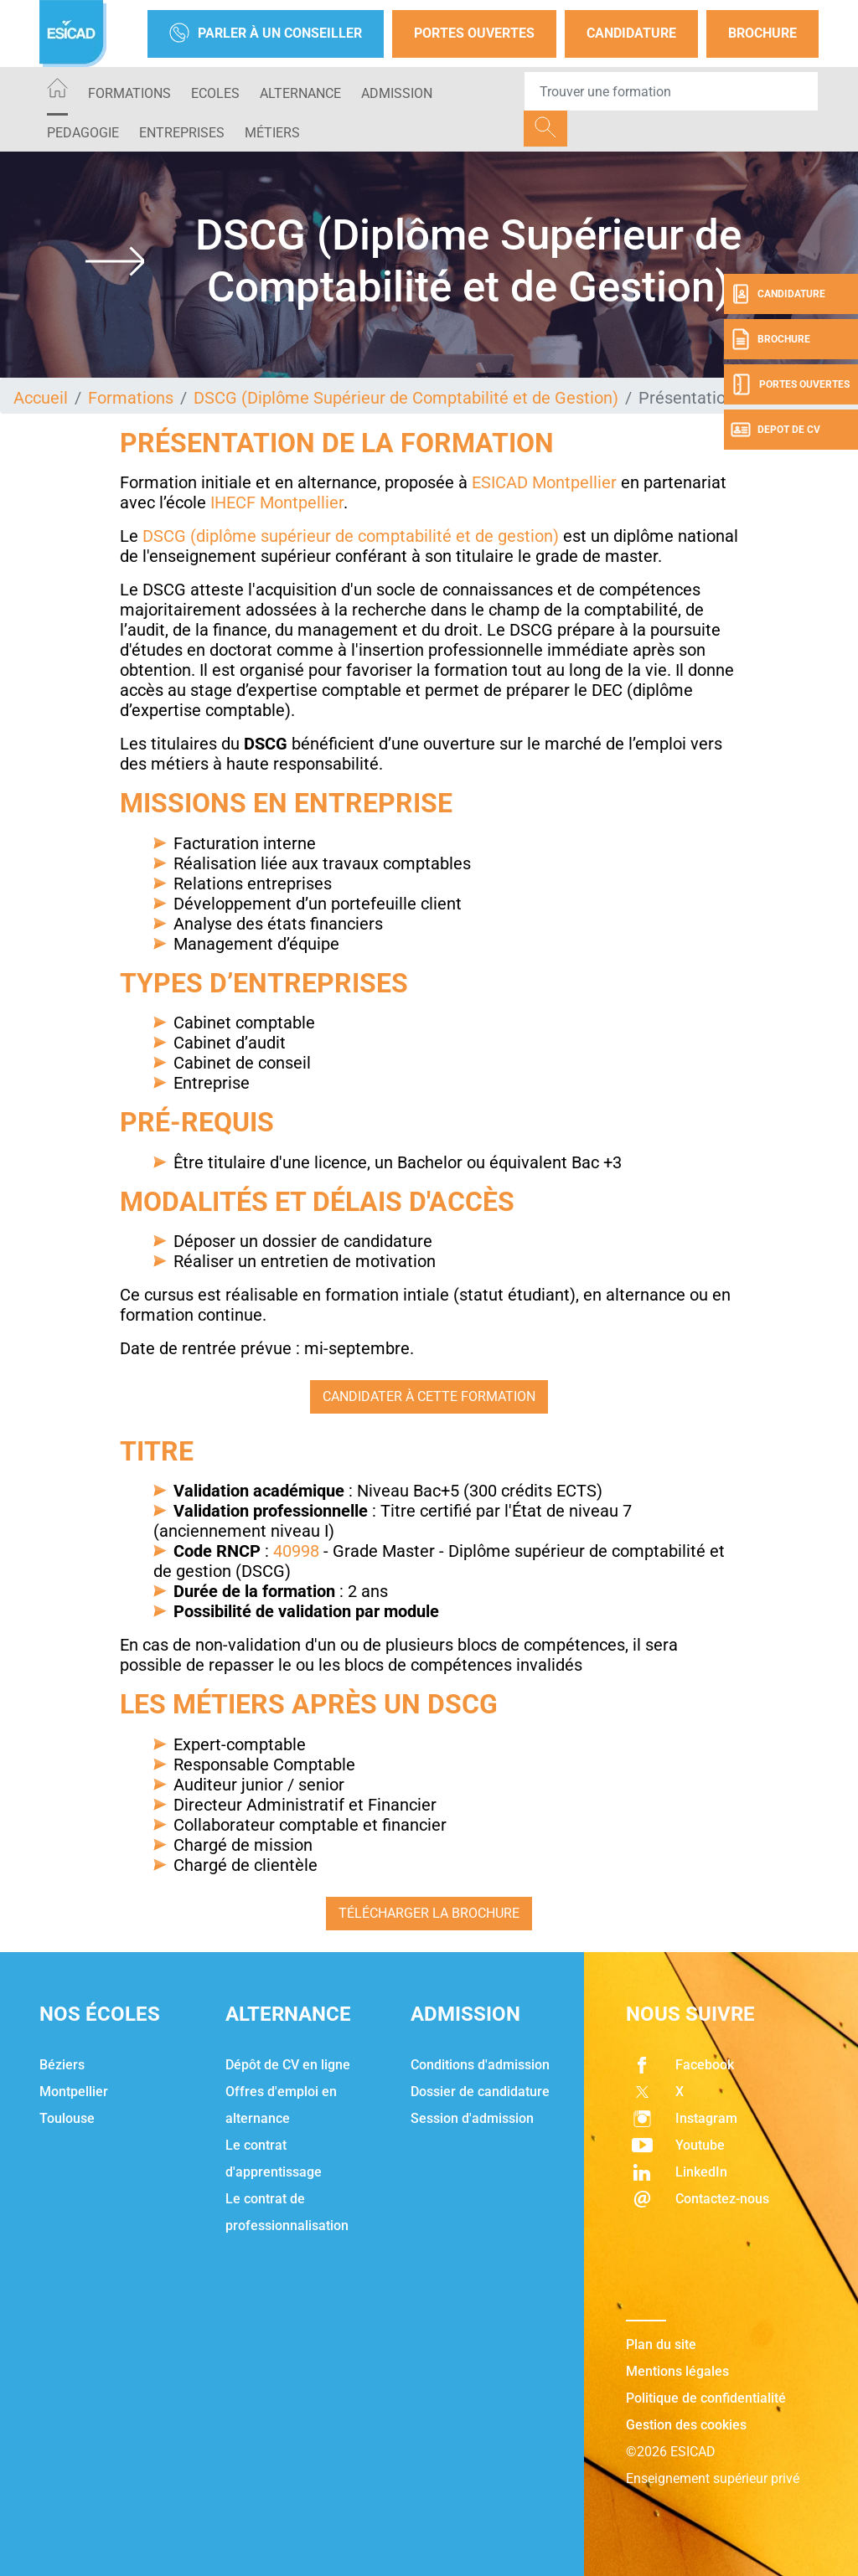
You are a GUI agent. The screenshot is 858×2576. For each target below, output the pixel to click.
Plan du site (661, 2344)
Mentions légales (677, 2371)
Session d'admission (472, 2118)
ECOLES (215, 93)
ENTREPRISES (182, 133)
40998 (296, 1551)
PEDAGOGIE (83, 133)
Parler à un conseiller (265, 34)
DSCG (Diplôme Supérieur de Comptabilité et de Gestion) (406, 398)
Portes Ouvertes (474, 33)
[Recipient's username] (671, 91)
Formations (129, 93)
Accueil (40, 398)
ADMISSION (396, 93)
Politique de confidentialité (706, 2398)
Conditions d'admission (480, 2065)
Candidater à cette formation (429, 1396)
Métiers (272, 133)
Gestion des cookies (686, 2425)
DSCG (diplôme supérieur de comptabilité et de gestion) (350, 536)
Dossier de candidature (480, 2091)
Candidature (631, 33)
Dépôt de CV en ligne (287, 2065)
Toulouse (67, 2118)
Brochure (762, 33)
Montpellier (73, 2091)
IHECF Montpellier (277, 502)
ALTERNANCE (300, 93)
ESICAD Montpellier (544, 482)
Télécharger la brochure (429, 1913)
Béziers (62, 2065)
